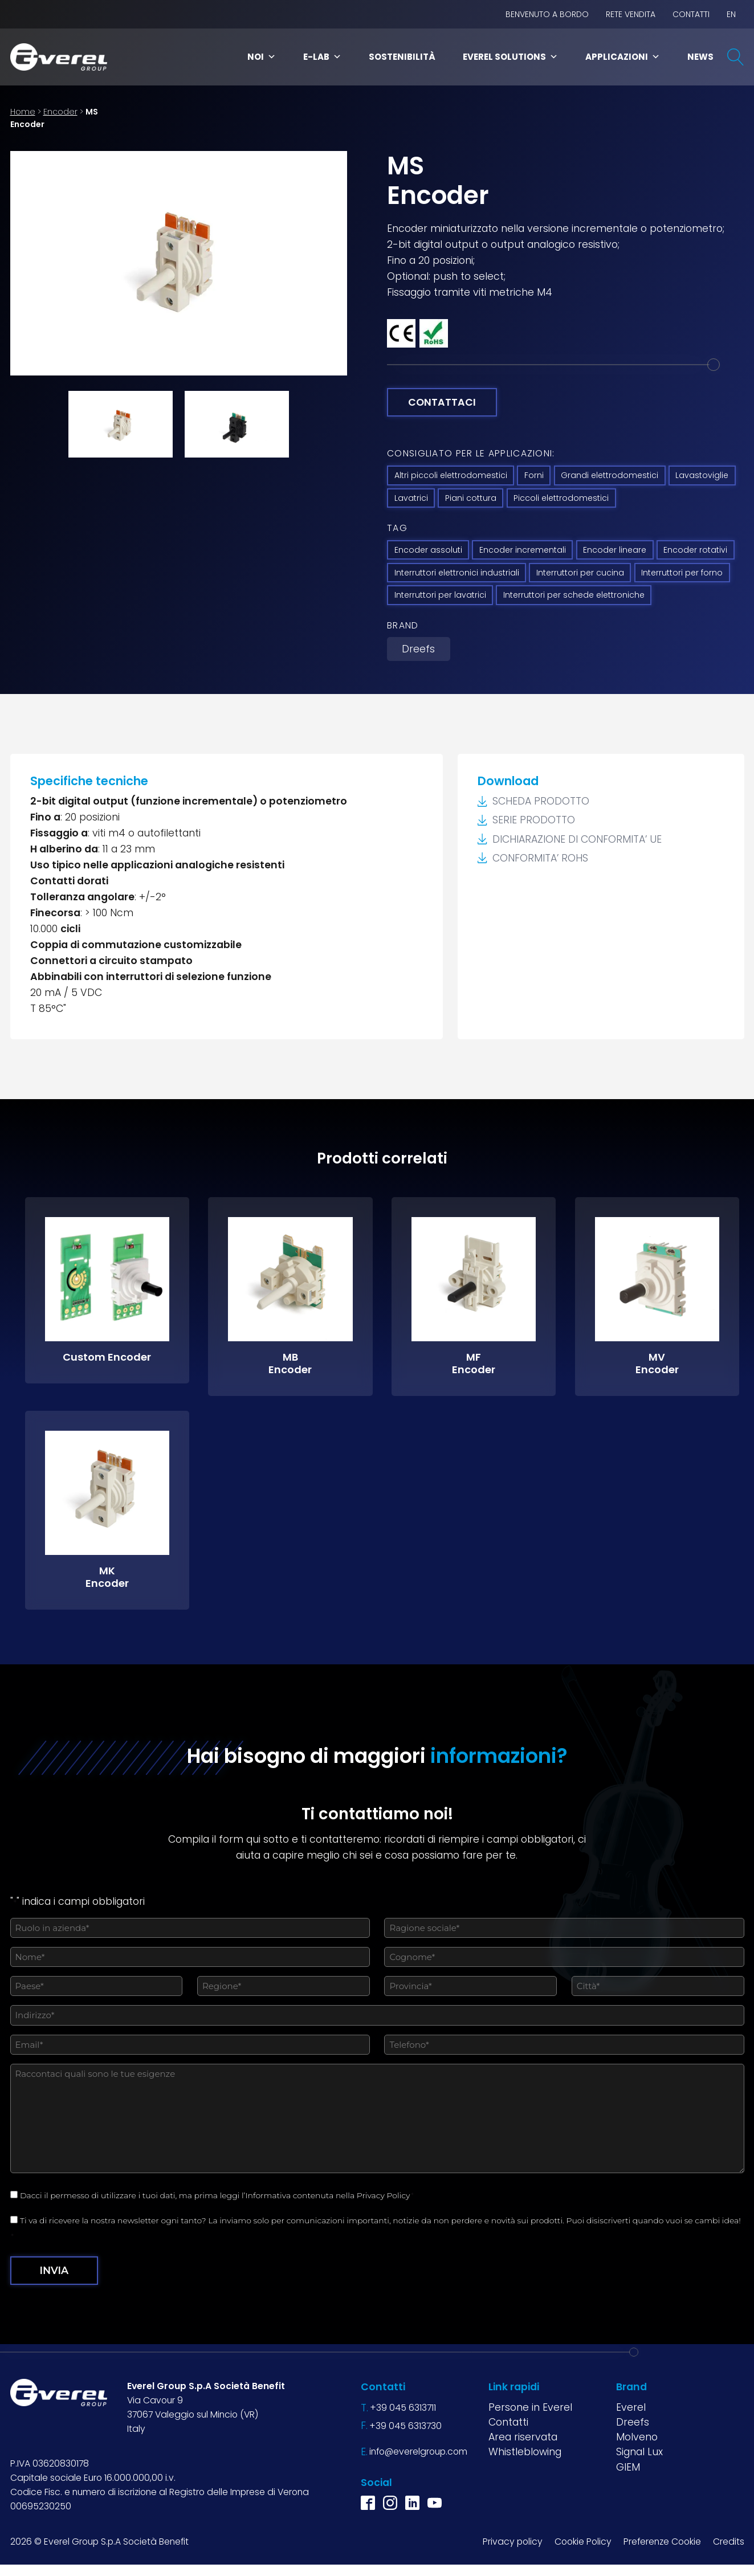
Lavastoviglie (701, 475)
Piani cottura (470, 498)
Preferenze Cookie (662, 2541)
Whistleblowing (524, 2452)
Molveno (637, 2437)
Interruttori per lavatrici (440, 595)
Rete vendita (630, 14)
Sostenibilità (402, 57)
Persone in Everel (530, 2407)
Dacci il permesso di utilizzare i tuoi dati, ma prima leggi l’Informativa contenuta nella (217, 2195)
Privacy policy (513, 2541)
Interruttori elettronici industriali (456, 572)
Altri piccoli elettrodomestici (450, 475)
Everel (631, 2407)
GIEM (628, 2467)
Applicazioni (622, 57)
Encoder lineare (614, 550)
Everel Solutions (510, 57)
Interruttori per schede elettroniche (574, 595)
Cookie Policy (583, 2541)
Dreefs (418, 649)
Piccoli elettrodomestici (561, 498)
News (700, 57)
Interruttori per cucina (580, 572)
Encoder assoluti (428, 550)
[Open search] (735, 57)
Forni (534, 475)
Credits (728, 2541)
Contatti (691, 14)
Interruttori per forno (682, 572)
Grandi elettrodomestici (609, 475)
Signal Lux (639, 2452)
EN (731, 14)
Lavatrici (411, 498)
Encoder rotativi (695, 550)
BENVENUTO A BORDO (547, 14)
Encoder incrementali (522, 550)
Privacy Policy (383, 2195)
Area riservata (522, 2437)
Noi (261, 57)
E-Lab (322, 57)
